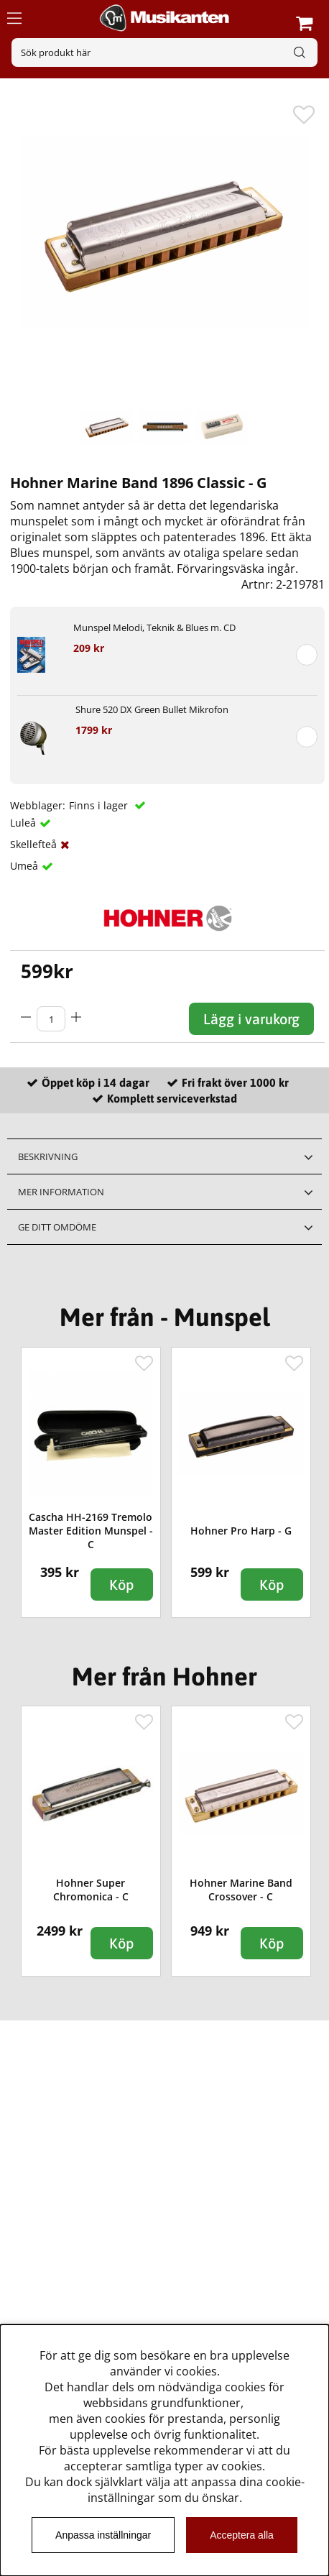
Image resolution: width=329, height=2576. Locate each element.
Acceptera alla (242, 2535)
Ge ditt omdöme (57, 1226)
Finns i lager (100, 805)
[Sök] (164, 52)
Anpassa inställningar (103, 2535)
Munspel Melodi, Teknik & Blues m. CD (154, 627)
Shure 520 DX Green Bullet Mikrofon (151, 709)
